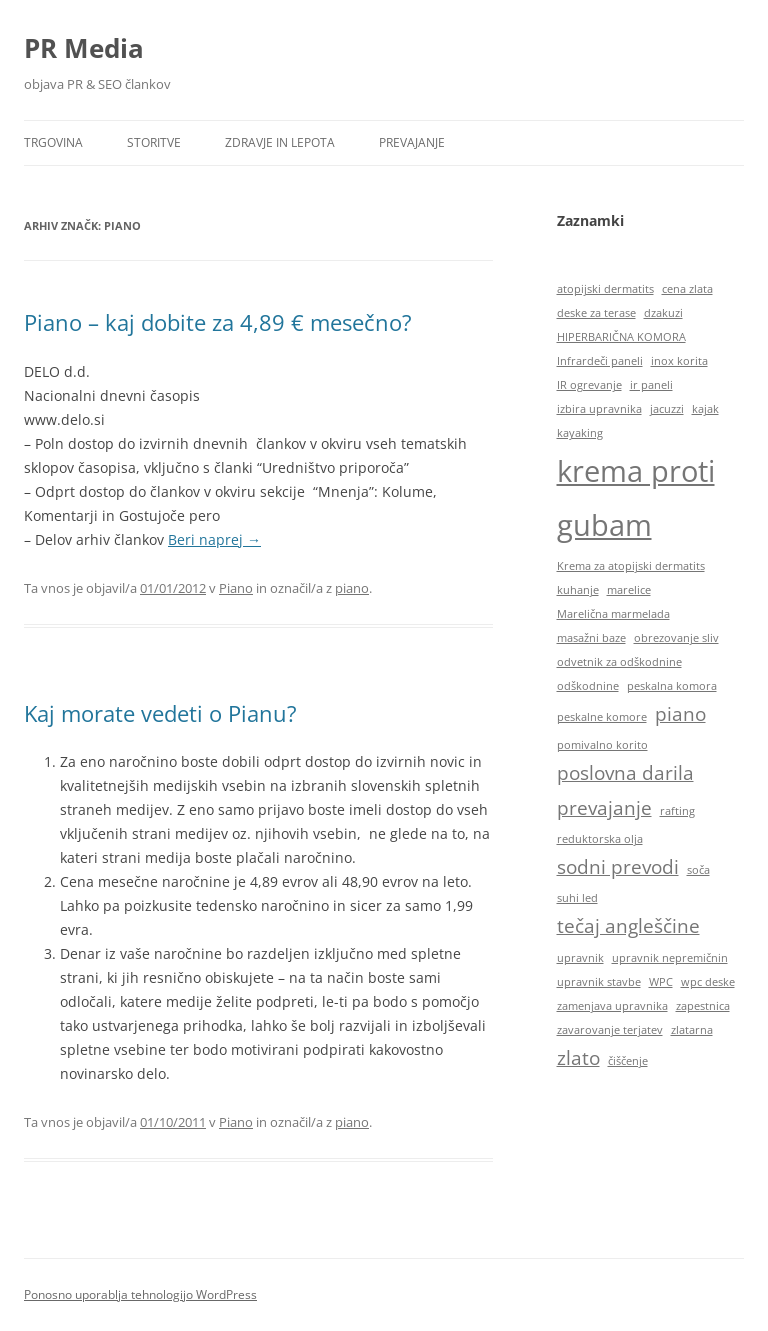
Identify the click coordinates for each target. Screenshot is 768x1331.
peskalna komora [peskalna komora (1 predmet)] (672, 686)
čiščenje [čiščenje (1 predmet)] (628, 1061)
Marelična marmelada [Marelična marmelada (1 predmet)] (613, 614)
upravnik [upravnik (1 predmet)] (580, 958)
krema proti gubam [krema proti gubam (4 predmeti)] (636, 498)
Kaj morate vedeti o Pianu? (160, 713)
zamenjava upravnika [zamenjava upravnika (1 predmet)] (612, 1006)
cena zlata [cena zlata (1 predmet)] (687, 289)
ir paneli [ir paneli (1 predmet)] (651, 385)
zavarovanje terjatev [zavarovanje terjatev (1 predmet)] (610, 1030)
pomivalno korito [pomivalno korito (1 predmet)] (602, 745)
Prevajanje (412, 142)
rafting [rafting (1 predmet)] (677, 811)
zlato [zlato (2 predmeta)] (578, 1058)
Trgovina (53, 142)
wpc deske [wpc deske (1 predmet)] (708, 982)
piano (352, 588)
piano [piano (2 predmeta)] (680, 714)
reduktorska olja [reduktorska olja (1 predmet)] (600, 839)
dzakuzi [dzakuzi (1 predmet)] (663, 313)
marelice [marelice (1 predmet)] (629, 590)
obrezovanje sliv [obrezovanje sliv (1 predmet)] (676, 638)
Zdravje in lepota (280, 142)
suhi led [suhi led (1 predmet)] (577, 898)
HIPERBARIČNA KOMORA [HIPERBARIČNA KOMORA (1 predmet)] (621, 337)
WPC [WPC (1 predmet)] (661, 982)
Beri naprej (214, 539)
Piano (236, 588)
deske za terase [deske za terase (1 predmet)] (596, 313)
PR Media (84, 48)
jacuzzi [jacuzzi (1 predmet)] (667, 409)
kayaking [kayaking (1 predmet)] (580, 433)
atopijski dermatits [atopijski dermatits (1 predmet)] (605, 289)
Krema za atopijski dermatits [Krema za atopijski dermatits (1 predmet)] (631, 566)
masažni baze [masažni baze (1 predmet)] (591, 638)
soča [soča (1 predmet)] (698, 870)
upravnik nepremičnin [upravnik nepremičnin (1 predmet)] (670, 958)
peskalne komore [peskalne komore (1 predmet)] (602, 717)
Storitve (154, 142)
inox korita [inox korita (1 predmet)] (679, 361)
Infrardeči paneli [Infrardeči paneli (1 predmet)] (600, 361)
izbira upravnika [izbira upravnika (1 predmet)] (599, 409)
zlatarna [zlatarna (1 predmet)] (692, 1030)
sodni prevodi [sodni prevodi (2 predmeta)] (618, 867)
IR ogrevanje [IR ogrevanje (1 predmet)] (589, 385)
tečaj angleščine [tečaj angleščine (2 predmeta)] (628, 926)
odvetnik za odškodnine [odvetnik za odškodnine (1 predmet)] (619, 662)
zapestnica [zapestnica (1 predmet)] (703, 1006)
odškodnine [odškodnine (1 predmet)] (588, 686)
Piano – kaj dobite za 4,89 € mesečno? (218, 322)
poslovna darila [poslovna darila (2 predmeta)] (625, 773)
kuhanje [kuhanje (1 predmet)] (578, 590)
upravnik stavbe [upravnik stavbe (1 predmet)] (599, 982)
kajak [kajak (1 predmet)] (705, 409)
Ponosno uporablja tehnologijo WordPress (140, 1294)
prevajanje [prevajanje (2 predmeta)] (604, 808)
